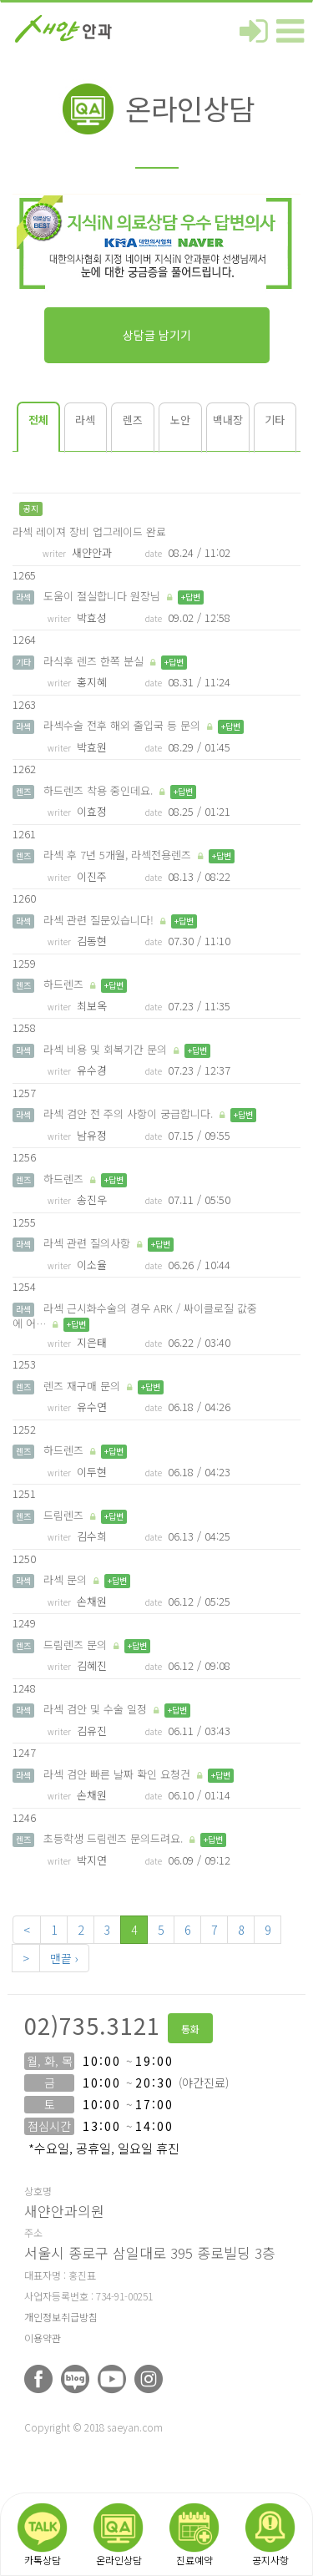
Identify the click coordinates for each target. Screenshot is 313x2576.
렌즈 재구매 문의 (81, 1386)
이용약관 (42, 2338)
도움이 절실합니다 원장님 (101, 596)
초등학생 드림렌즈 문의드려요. (113, 1838)
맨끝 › (64, 1958)
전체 (38, 420)
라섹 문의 (65, 1579)
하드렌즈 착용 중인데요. (98, 790)
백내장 (228, 420)
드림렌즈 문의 (75, 1644)
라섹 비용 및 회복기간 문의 (105, 1049)
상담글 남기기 (157, 334)
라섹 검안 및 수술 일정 (95, 1709)
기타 (275, 420)
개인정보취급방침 (61, 2317)
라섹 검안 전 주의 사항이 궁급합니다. (128, 1113)
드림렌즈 (63, 1515)
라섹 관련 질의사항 (86, 1243)
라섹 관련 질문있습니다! (98, 920)
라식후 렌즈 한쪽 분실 (93, 661)
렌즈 (133, 420)
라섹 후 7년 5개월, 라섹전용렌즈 (117, 855)
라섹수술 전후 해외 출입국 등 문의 (121, 725)
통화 (190, 2029)
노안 (180, 420)
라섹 (85, 420)
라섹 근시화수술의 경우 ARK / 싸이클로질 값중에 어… (135, 1316)
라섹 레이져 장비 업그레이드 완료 (89, 531)
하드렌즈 (63, 984)
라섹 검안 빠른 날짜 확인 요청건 (116, 1774)
